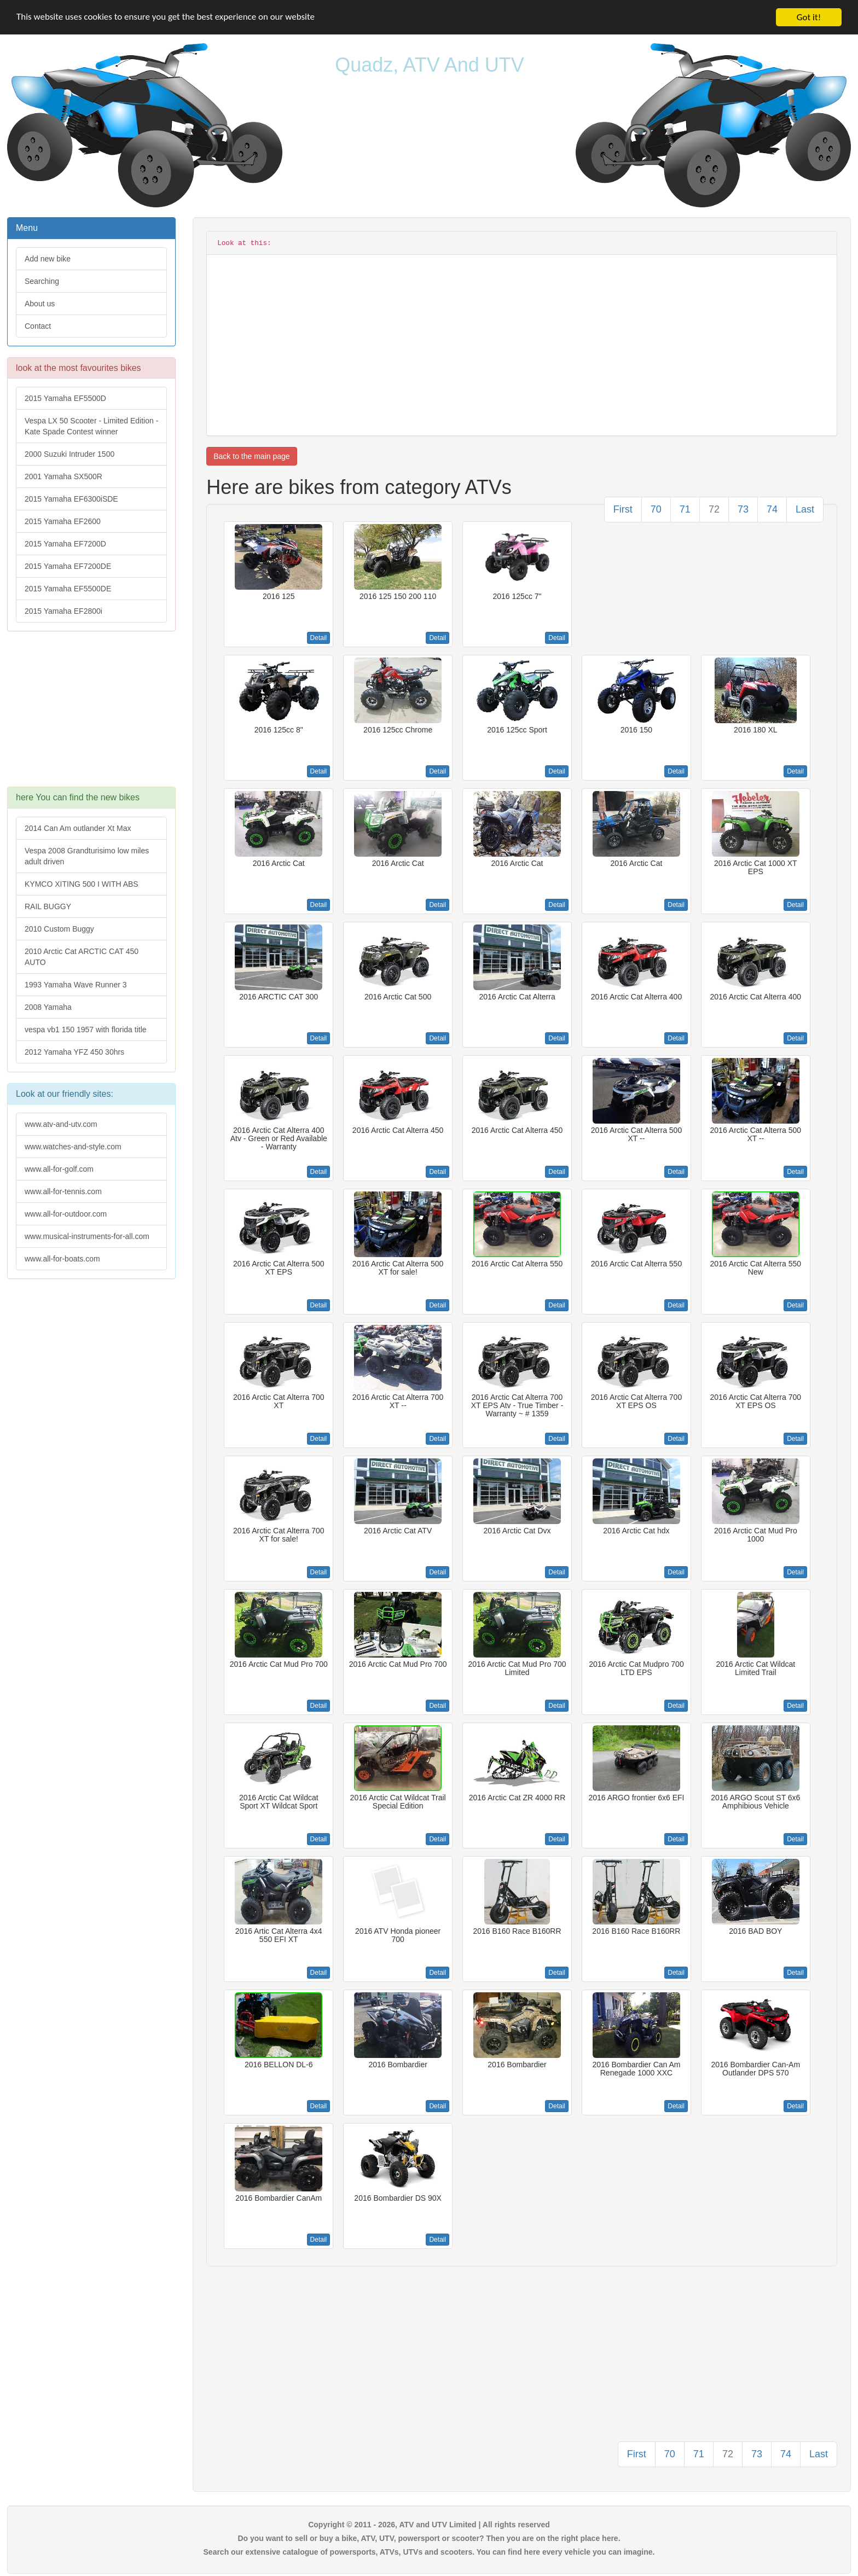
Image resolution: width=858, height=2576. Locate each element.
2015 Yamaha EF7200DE (68, 566)
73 (743, 509)
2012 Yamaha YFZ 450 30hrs (74, 1052)
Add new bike (48, 258)
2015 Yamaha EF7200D (65, 543)
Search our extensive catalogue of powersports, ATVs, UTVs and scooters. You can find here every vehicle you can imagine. (429, 2552)
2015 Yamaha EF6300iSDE (71, 499)
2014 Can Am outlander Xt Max (78, 828)
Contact (38, 326)
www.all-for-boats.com (62, 1258)
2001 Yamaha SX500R (63, 476)
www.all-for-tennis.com (63, 1191)
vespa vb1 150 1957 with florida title (86, 1029)
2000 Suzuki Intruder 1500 (69, 454)
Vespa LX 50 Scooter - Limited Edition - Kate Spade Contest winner (91, 426)
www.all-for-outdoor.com (66, 1214)
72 (714, 509)
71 (685, 509)
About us (40, 303)
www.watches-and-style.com (73, 1146)
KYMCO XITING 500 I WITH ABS (81, 884)
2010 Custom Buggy (59, 928)
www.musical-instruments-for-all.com (87, 1236)
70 (656, 509)
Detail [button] (318, 638)
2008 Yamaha (48, 1007)
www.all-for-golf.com (59, 1169)
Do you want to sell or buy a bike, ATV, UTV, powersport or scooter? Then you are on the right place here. (428, 2538)
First (623, 509)
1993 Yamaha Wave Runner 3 (76, 984)
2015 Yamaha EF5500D (65, 398)
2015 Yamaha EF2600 (63, 521)
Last (805, 509)
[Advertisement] (91, 714)
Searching (42, 281)
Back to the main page (251, 456)
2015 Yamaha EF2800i (63, 611)
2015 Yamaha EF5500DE (68, 588)
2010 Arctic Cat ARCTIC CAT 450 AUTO (81, 957)
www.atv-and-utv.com (61, 1124)
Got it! (809, 17)
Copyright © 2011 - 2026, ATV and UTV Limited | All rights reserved (429, 2524)
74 (772, 509)
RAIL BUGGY (48, 906)
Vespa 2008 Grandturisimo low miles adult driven (87, 856)
